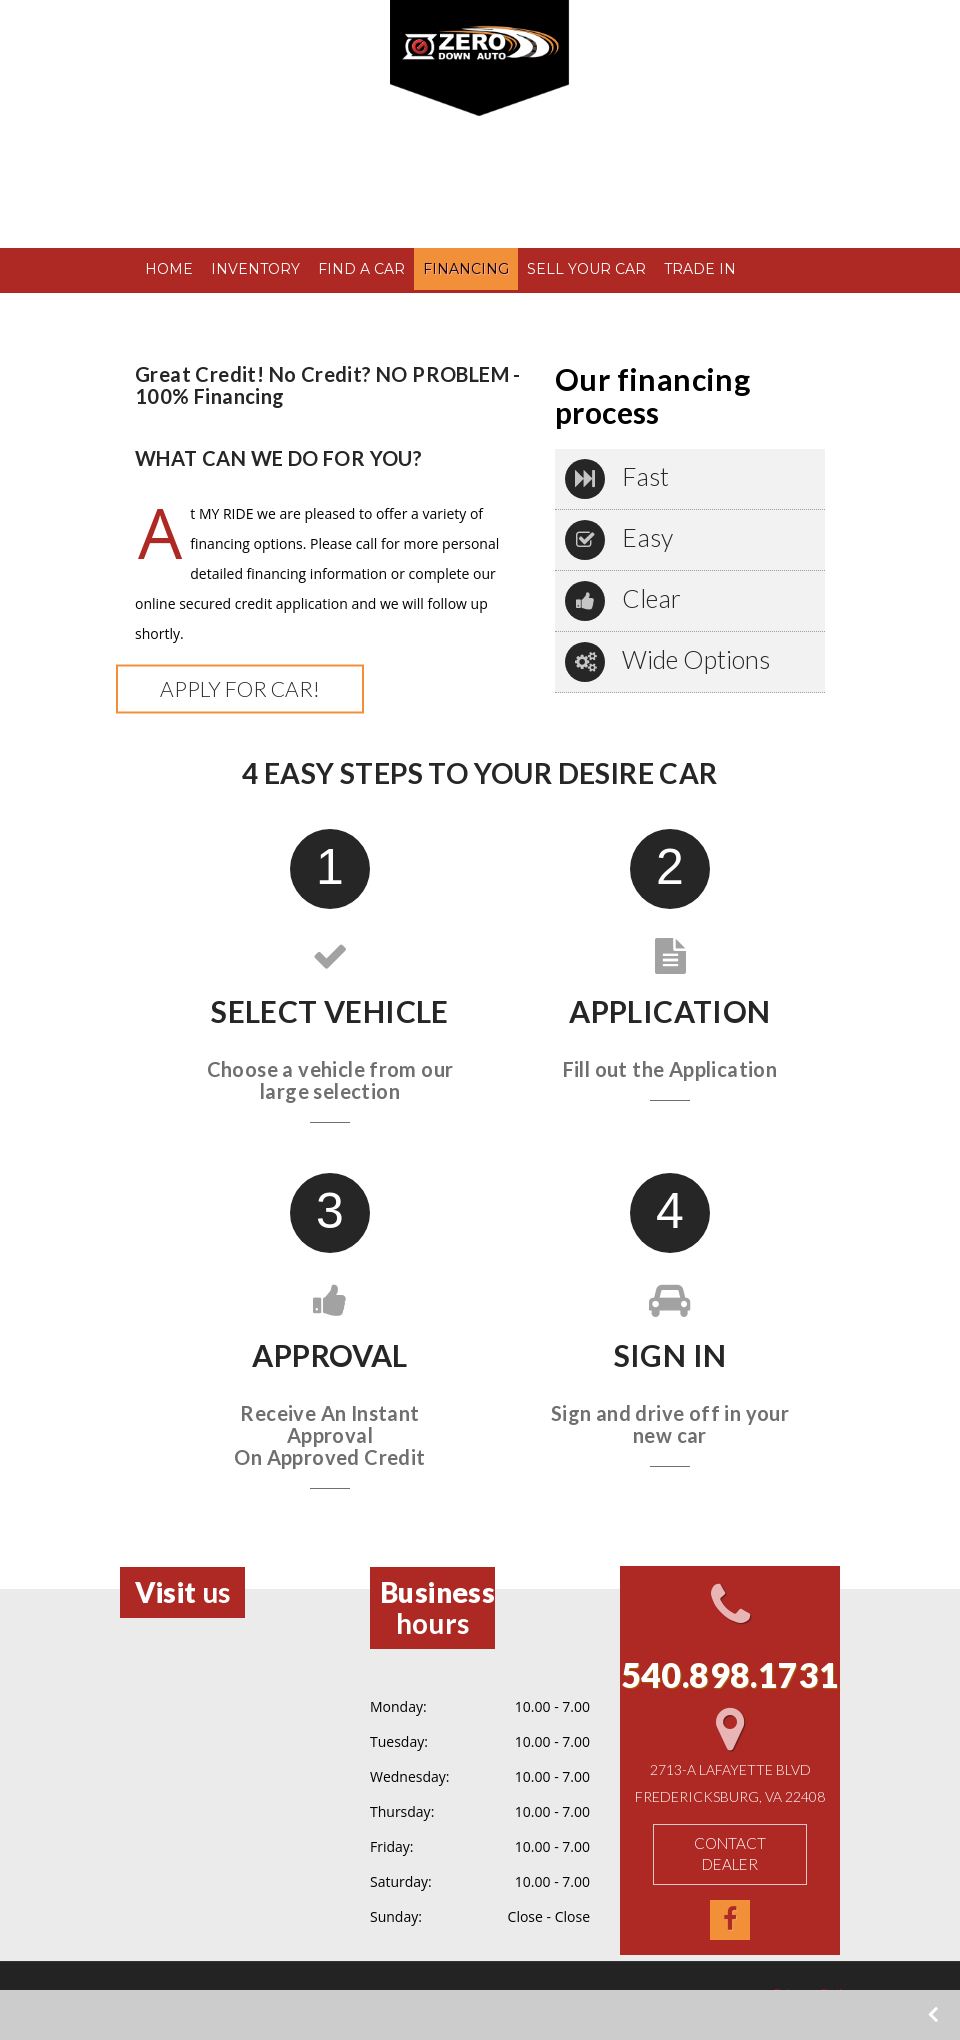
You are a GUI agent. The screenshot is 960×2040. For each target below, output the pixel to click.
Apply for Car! (240, 688)
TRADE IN (699, 269)
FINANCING (465, 269)
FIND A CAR (360, 269)
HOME (168, 269)
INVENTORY (254, 269)
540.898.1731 (243, 164)
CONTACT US (320, 311)
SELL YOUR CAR (585, 269)
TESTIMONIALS (199, 311)
